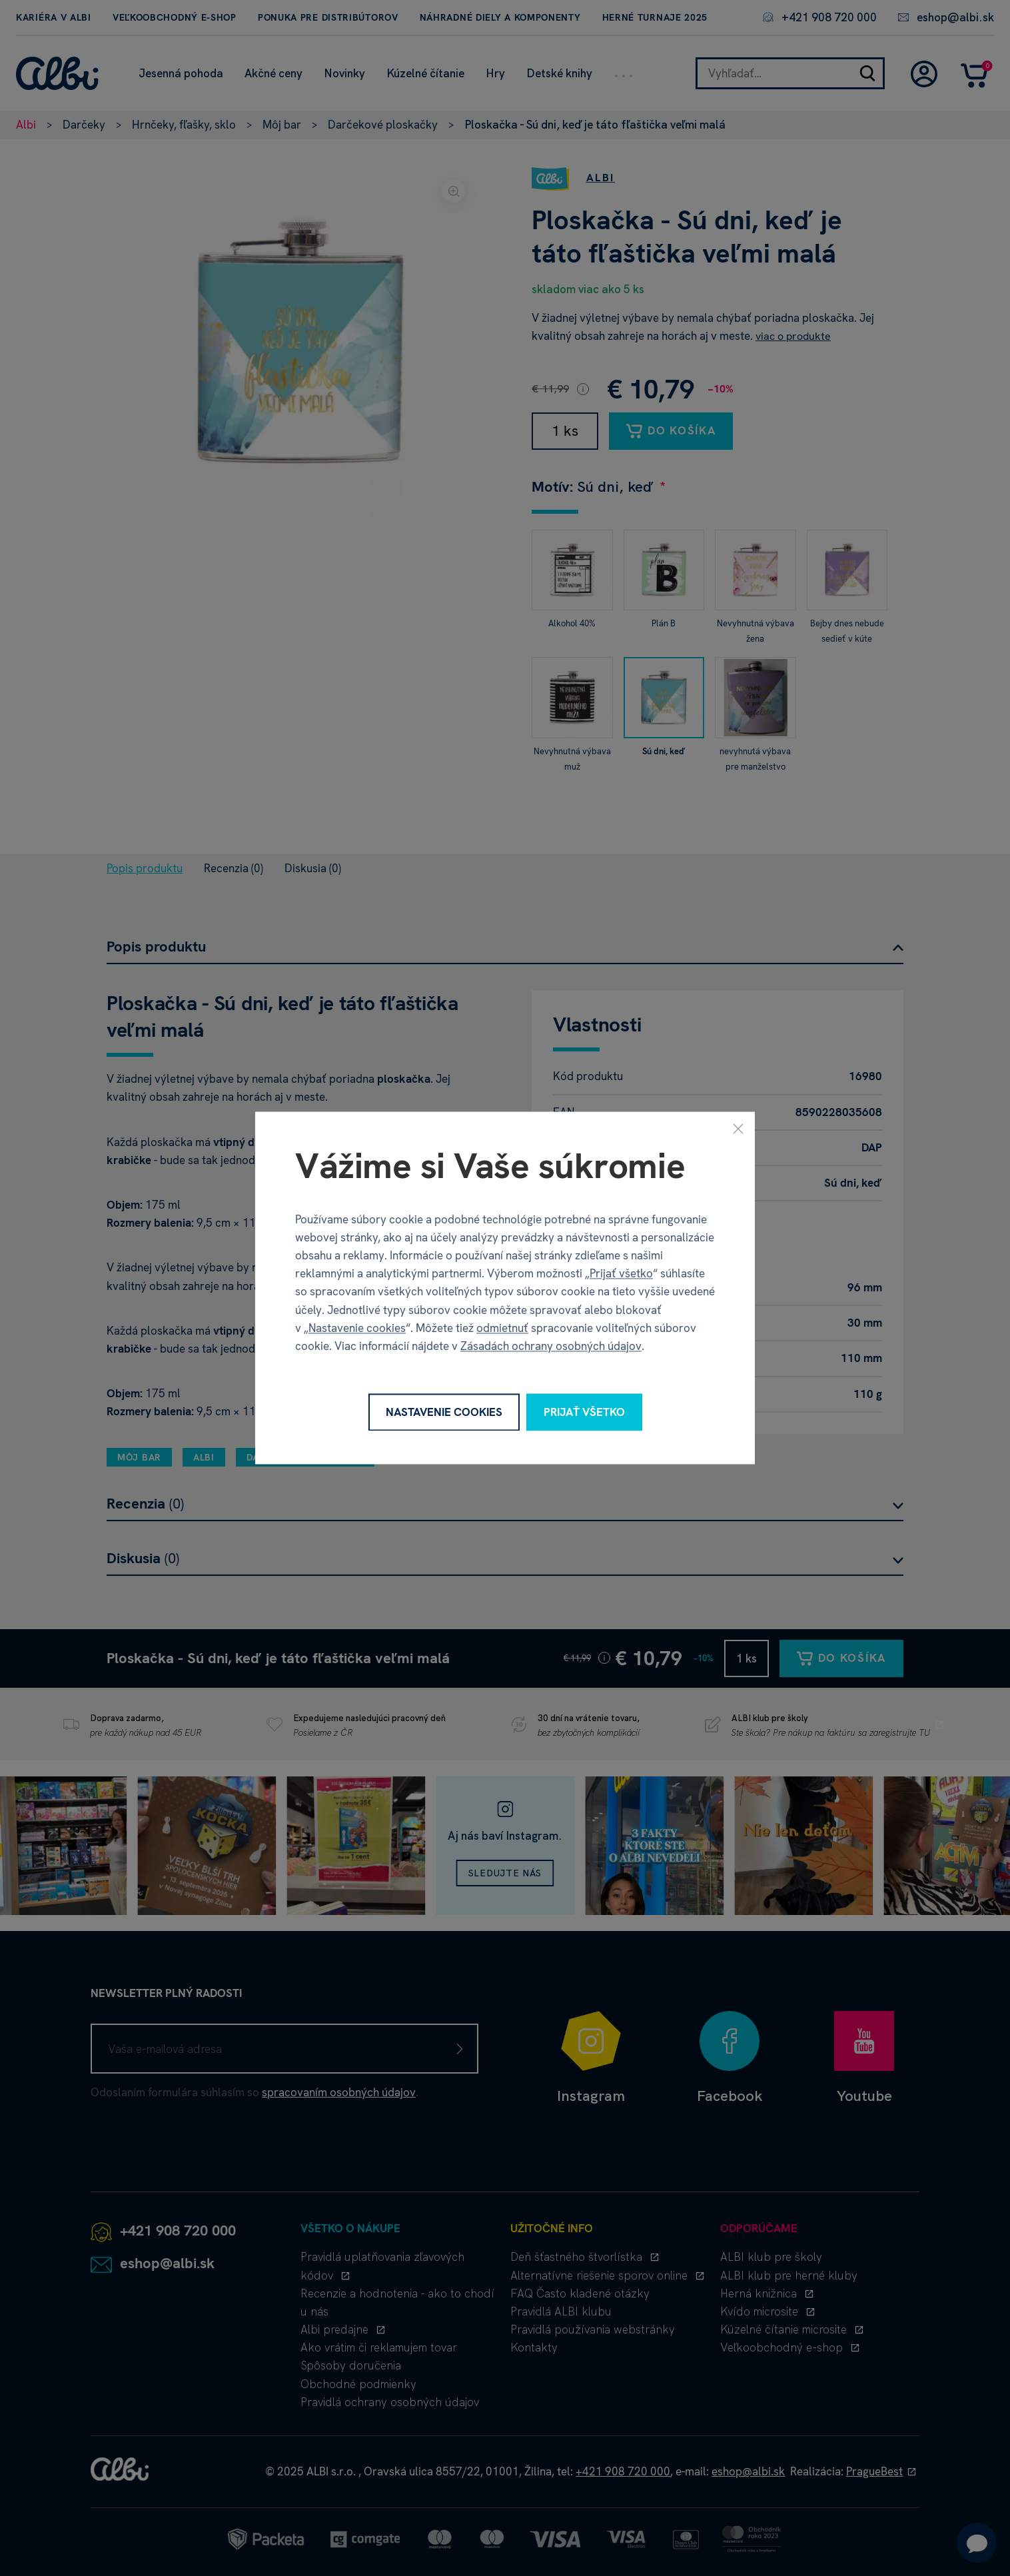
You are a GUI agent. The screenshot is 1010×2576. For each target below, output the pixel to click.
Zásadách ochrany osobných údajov (551, 1346)
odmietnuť (502, 1328)
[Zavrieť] (738, 1128)
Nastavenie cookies (357, 1328)
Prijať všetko (621, 1274)
